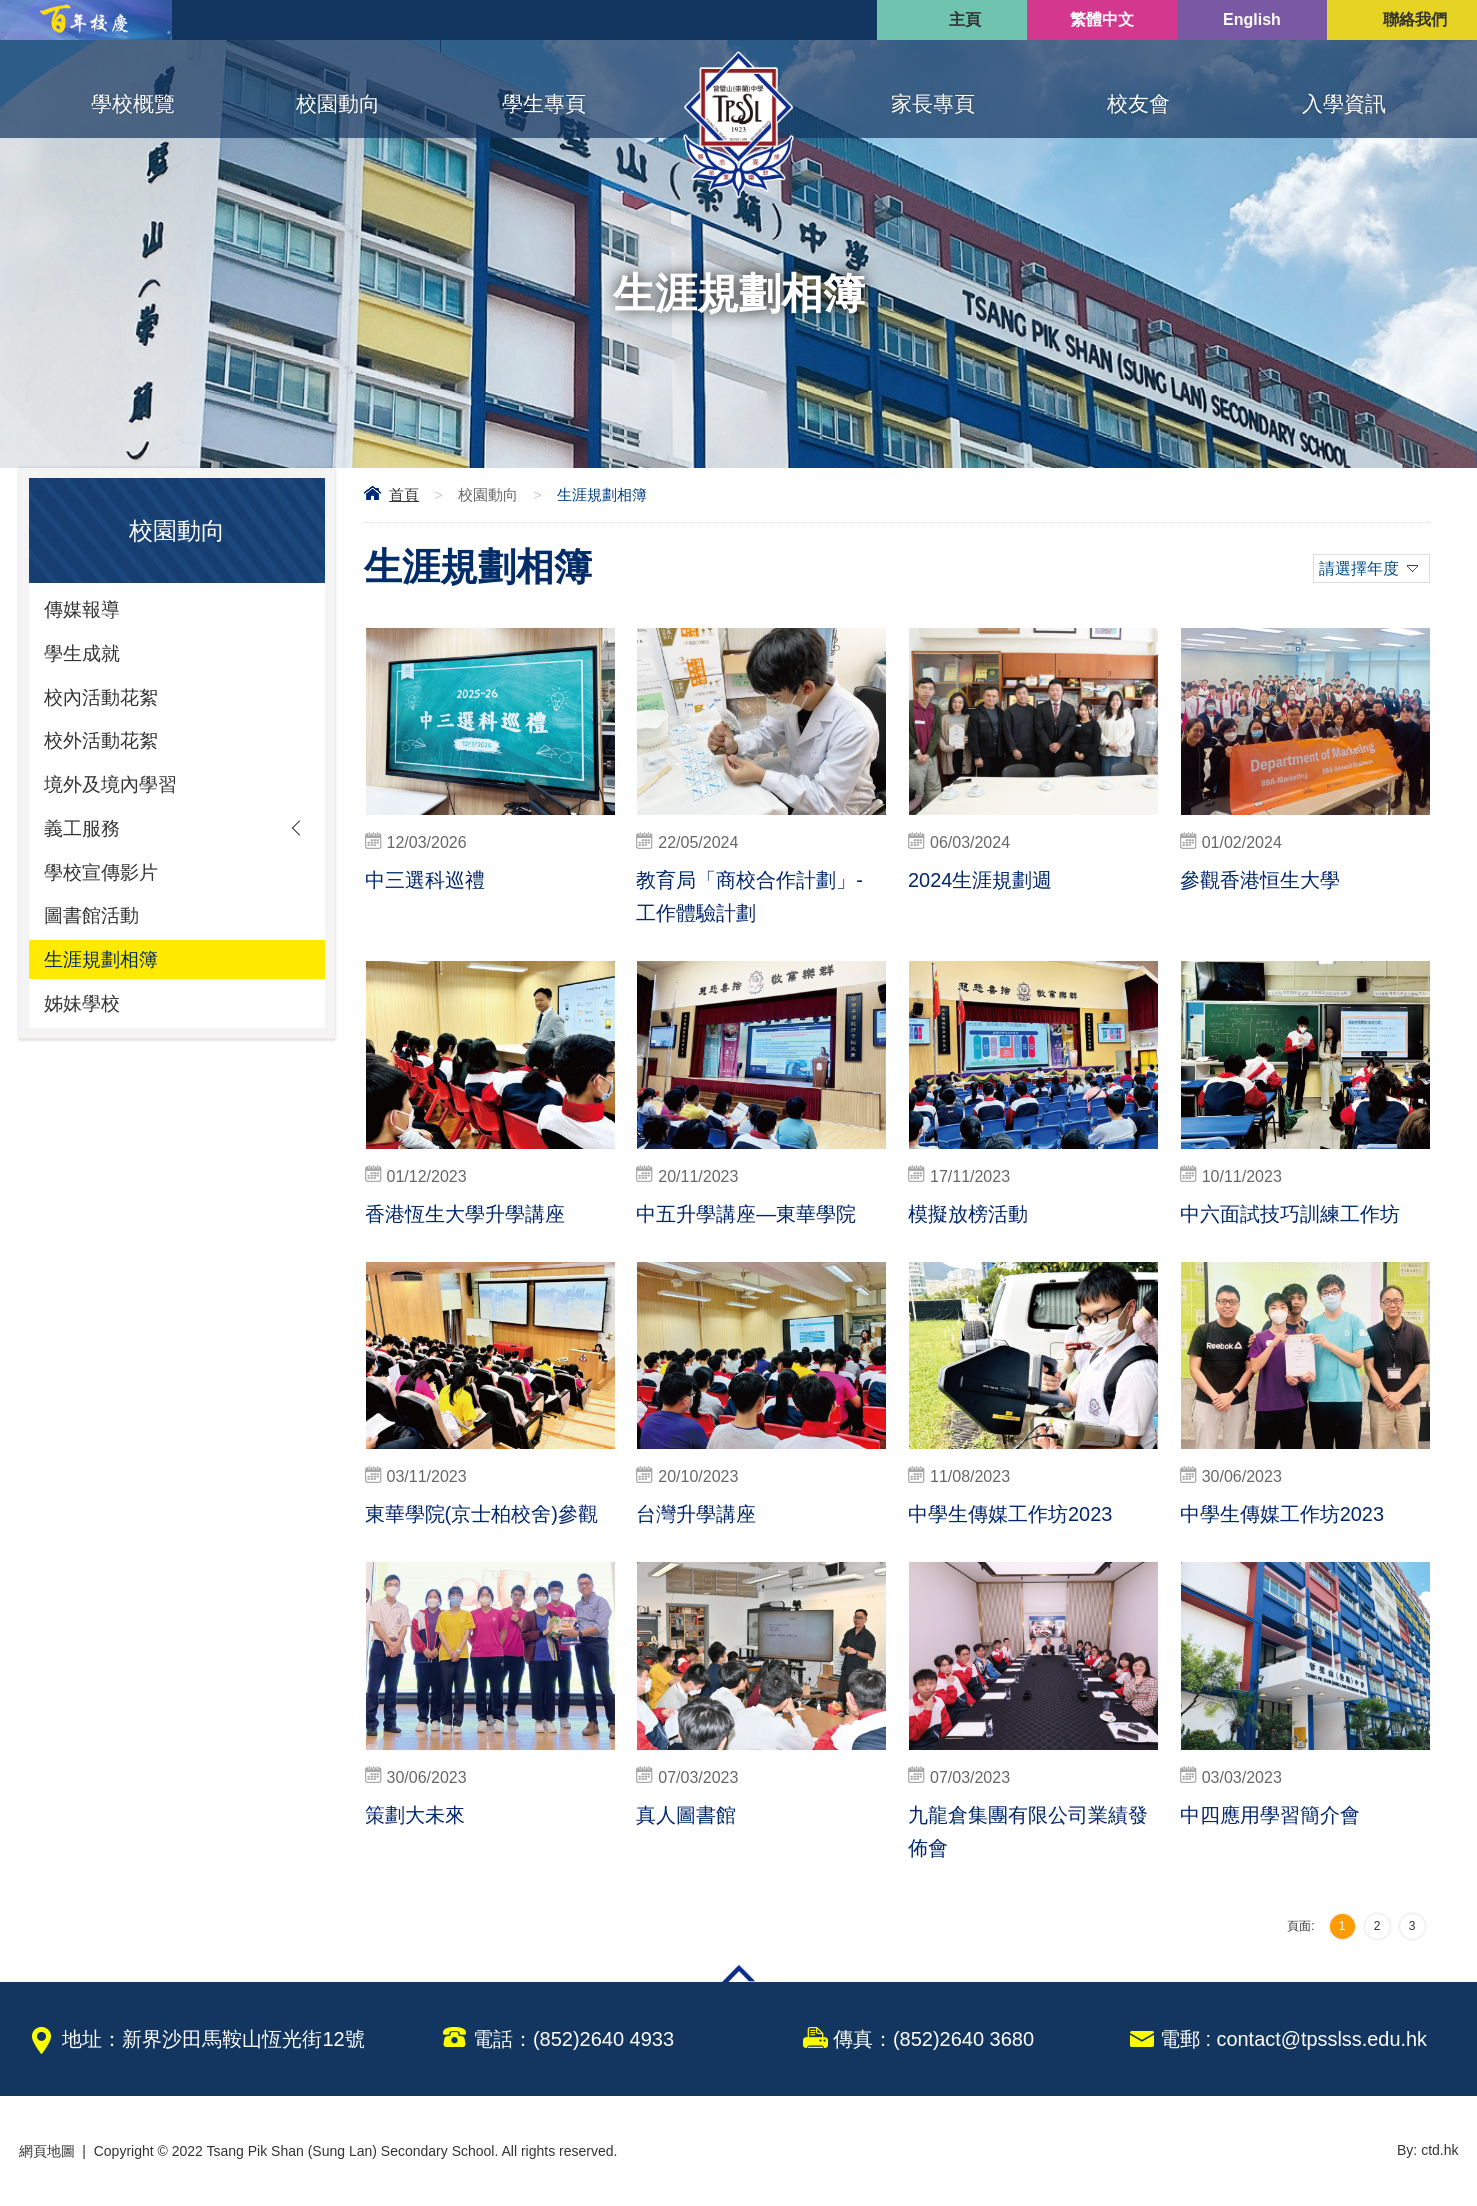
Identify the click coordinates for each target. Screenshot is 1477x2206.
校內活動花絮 (104, 700)
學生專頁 (544, 103)
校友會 (1138, 103)
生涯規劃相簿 (104, 970)
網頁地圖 (47, 2151)
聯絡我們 (1415, 19)
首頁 (404, 494)
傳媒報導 (84, 610)
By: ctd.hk (1427, 2151)
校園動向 (338, 103)
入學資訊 (1344, 103)
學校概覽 (133, 103)
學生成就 (84, 655)
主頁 (965, 19)
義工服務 (84, 835)
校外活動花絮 (104, 745)
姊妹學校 (84, 1015)
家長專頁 (933, 103)
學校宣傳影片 (104, 880)
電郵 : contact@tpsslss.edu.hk (1293, 2039)
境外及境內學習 (114, 790)
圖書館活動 (94, 925)
